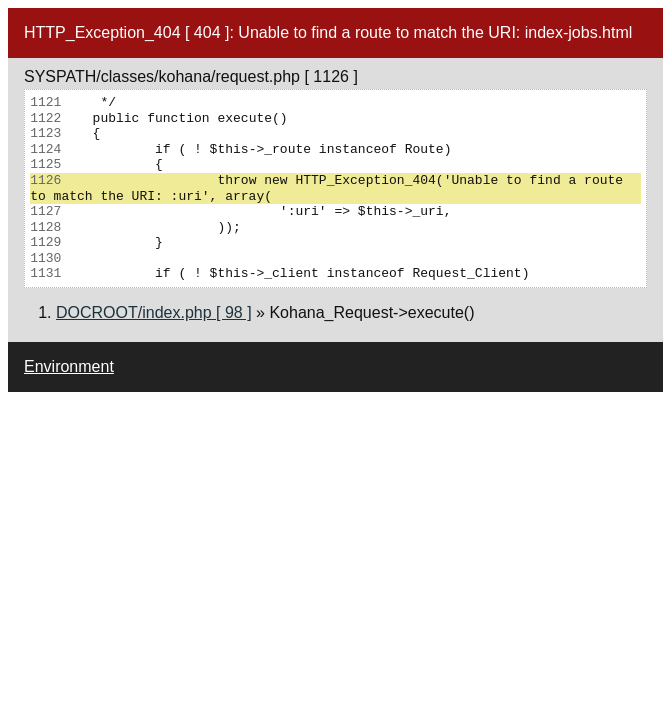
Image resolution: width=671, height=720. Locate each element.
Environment (69, 366)
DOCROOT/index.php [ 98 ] (154, 312)
